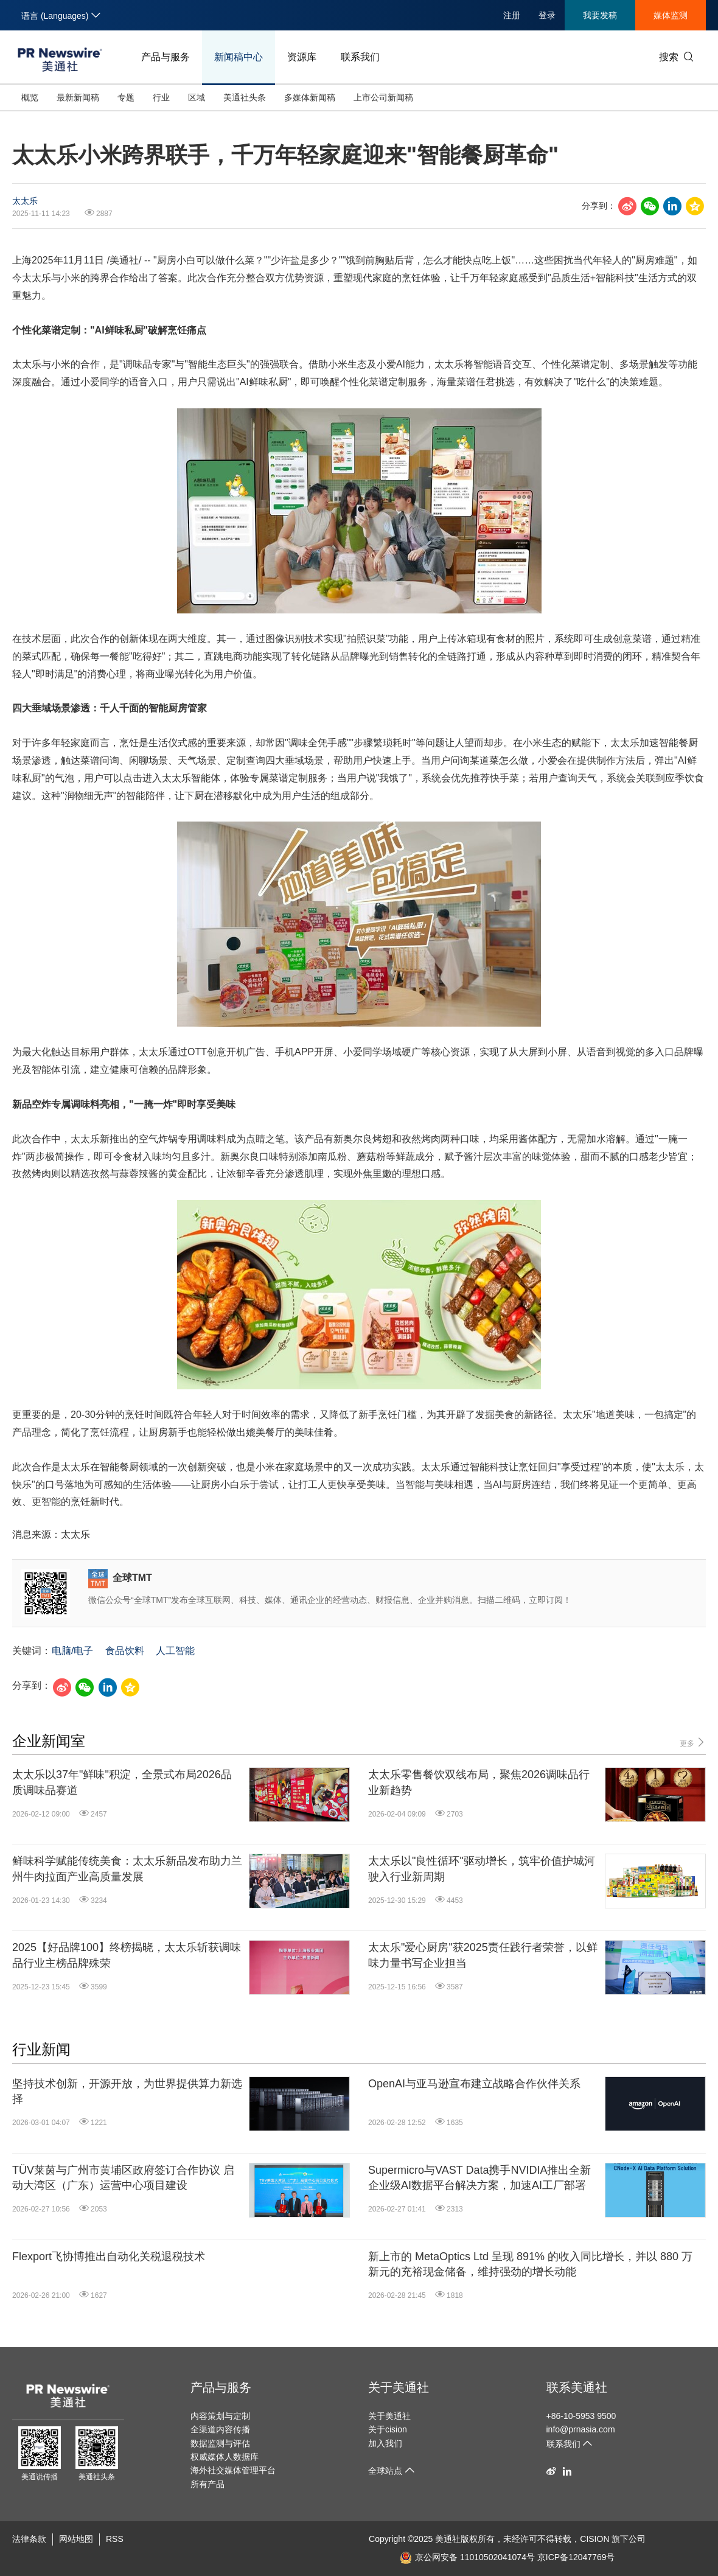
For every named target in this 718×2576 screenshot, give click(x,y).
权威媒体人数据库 (224, 2457)
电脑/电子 (72, 1651)
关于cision (387, 2429)
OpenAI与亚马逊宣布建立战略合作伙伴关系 (474, 2084)
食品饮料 (124, 1651)
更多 (693, 1742)
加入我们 (385, 2443)
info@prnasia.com (580, 2429)
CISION (594, 2539)
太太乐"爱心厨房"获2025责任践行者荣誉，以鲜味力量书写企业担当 (483, 1955)
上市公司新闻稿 (383, 97)
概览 (29, 97)
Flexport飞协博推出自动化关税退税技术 (108, 2256)
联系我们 (360, 57)
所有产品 (207, 2484)
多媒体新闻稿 (309, 97)
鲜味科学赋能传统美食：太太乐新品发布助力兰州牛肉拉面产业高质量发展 (127, 1868)
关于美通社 (398, 2387)
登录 (547, 15)
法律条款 (29, 2539)
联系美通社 (576, 2387)
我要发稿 (600, 15)
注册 (511, 15)
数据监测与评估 (220, 2443)
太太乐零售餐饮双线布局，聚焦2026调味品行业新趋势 (479, 1782)
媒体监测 (671, 15)
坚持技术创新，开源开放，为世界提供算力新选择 (127, 2091)
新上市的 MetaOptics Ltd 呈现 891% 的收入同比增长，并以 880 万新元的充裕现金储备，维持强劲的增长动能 (530, 2264)
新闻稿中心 (238, 57)
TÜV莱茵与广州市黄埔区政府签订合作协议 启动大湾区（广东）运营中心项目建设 (123, 2177)
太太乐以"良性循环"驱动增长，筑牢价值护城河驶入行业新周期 (481, 1868)
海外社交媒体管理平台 (233, 2470)
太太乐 (25, 201)
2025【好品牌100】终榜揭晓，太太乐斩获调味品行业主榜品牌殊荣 (126, 1955)
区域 (196, 97)
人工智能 (175, 1651)
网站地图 (76, 2539)
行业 (161, 97)
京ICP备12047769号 (576, 2557)
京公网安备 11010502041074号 (467, 2557)
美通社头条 (244, 97)
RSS (115, 2539)
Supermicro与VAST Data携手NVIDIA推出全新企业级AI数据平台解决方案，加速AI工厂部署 (479, 2177)
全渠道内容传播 (220, 2429)
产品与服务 (165, 57)
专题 (125, 97)
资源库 (301, 57)
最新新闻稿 (78, 97)
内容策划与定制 (220, 2416)
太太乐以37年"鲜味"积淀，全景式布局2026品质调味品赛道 (122, 1782)
